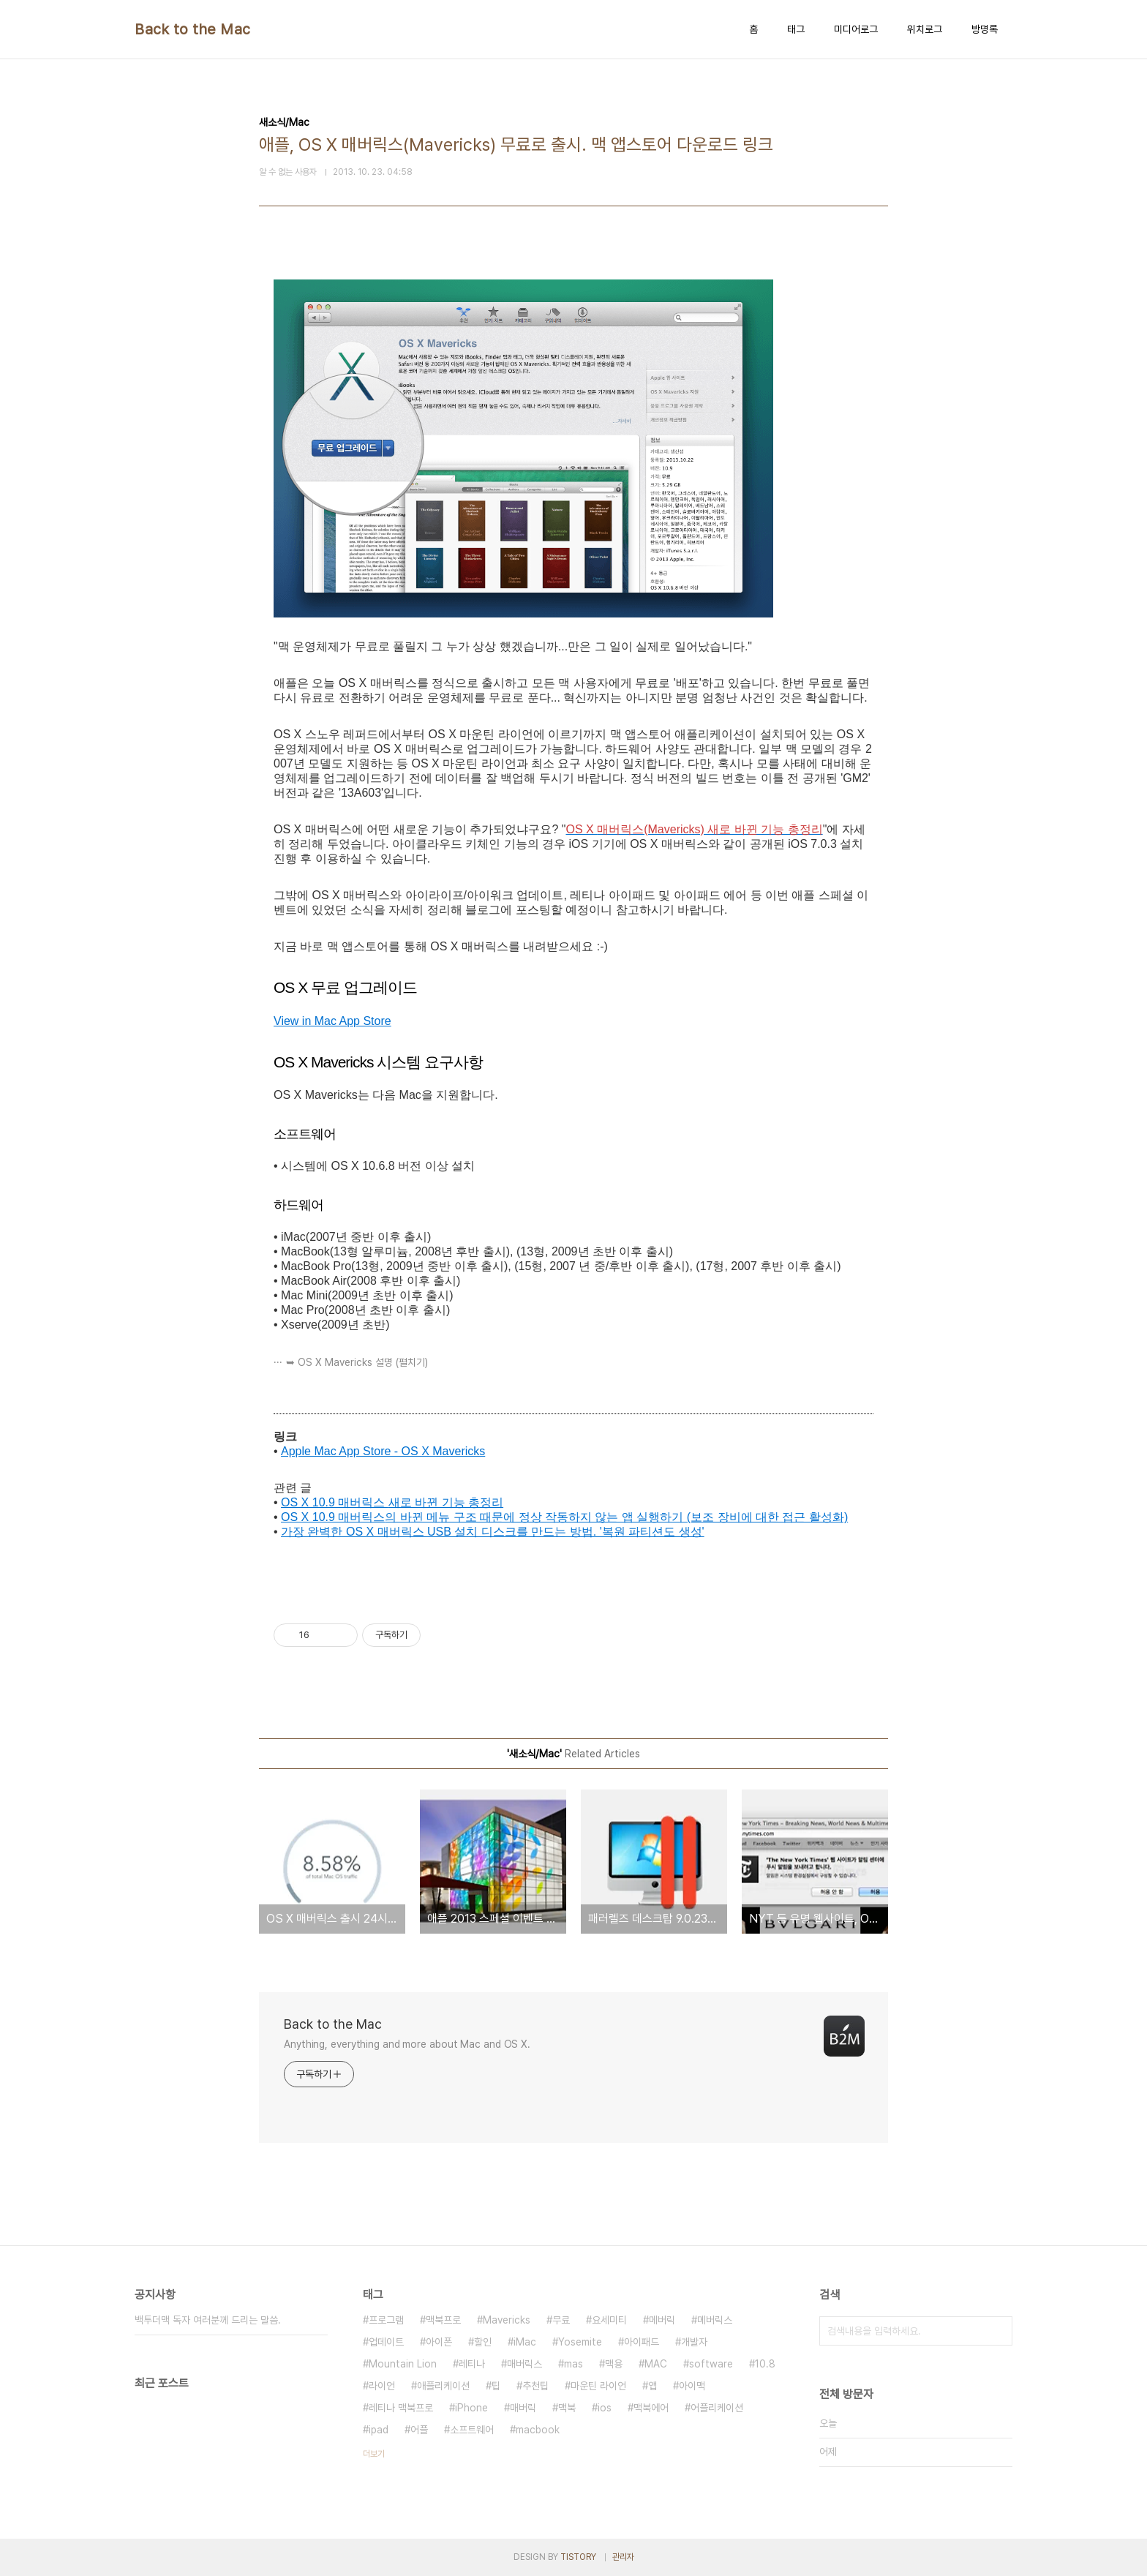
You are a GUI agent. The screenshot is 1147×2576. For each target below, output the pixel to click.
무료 (561, 2320)
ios (605, 2408)
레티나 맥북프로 (401, 2408)
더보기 (374, 2454)
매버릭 (523, 2408)
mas (573, 2364)
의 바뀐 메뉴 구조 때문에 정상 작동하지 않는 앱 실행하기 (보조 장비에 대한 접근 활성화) (616, 1517)
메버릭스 (714, 2320)
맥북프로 (443, 2320)
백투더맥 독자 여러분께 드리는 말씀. (208, 2320)
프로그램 (386, 2320)
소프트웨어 (472, 2430)
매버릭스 (524, 2364)
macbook (538, 2430)
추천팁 (535, 2386)
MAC (655, 2364)
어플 (419, 2430)
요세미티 (609, 2320)
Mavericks (506, 2320)
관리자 (623, 2557)
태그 (796, 29)
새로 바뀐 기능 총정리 (445, 1502)
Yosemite (580, 2342)
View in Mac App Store (332, 1021)
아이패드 (641, 2342)
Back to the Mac (193, 29)
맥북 (567, 2408)
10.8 (765, 2364)
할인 (483, 2342)
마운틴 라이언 (598, 2386)
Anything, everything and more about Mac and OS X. (407, 2044)
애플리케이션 (443, 2386)
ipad (378, 2430)
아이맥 (692, 2386)
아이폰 (439, 2342)
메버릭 (662, 2320)
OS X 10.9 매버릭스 (334, 1502)
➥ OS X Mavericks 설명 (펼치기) (357, 1362)
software (711, 2364)
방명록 (984, 29)
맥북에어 (651, 2408)
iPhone (471, 2408)
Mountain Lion (403, 2364)
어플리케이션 (717, 2408)
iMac (525, 2342)
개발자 (694, 2342)
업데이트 (386, 2342)
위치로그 (924, 29)
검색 (998, 2331)
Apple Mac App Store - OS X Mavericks (383, 1451)
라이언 (382, 2386)
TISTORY (578, 2557)
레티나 (472, 2364)
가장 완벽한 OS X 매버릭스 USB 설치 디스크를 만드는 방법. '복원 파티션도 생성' (492, 1531)
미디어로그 (856, 29)
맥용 (614, 2364)
